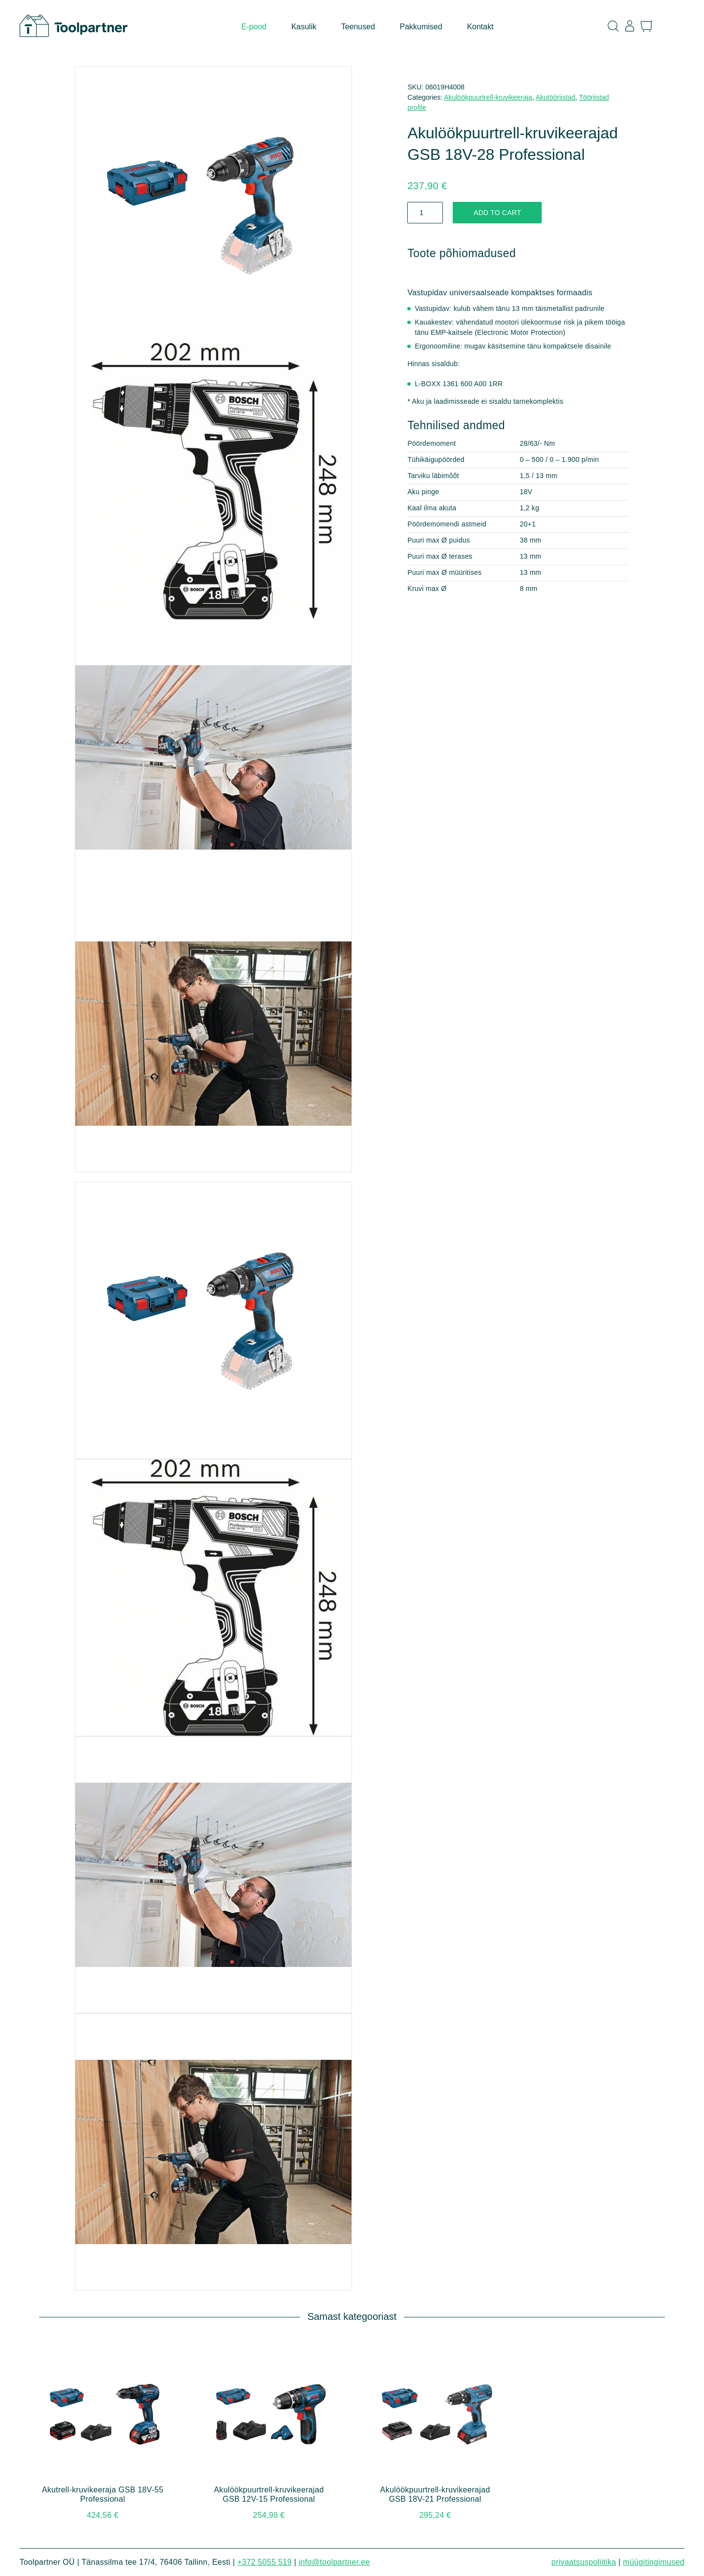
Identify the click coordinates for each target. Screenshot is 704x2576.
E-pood (254, 26)
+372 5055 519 (264, 2562)
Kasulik (304, 26)
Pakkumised (421, 26)
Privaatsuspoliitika (583, 2562)
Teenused (358, 26)
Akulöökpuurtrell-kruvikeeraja (488, 97)
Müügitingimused (653, 2562)
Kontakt (480, 26)
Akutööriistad (555, 97)
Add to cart (497, 213)
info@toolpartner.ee (334, 2562)
